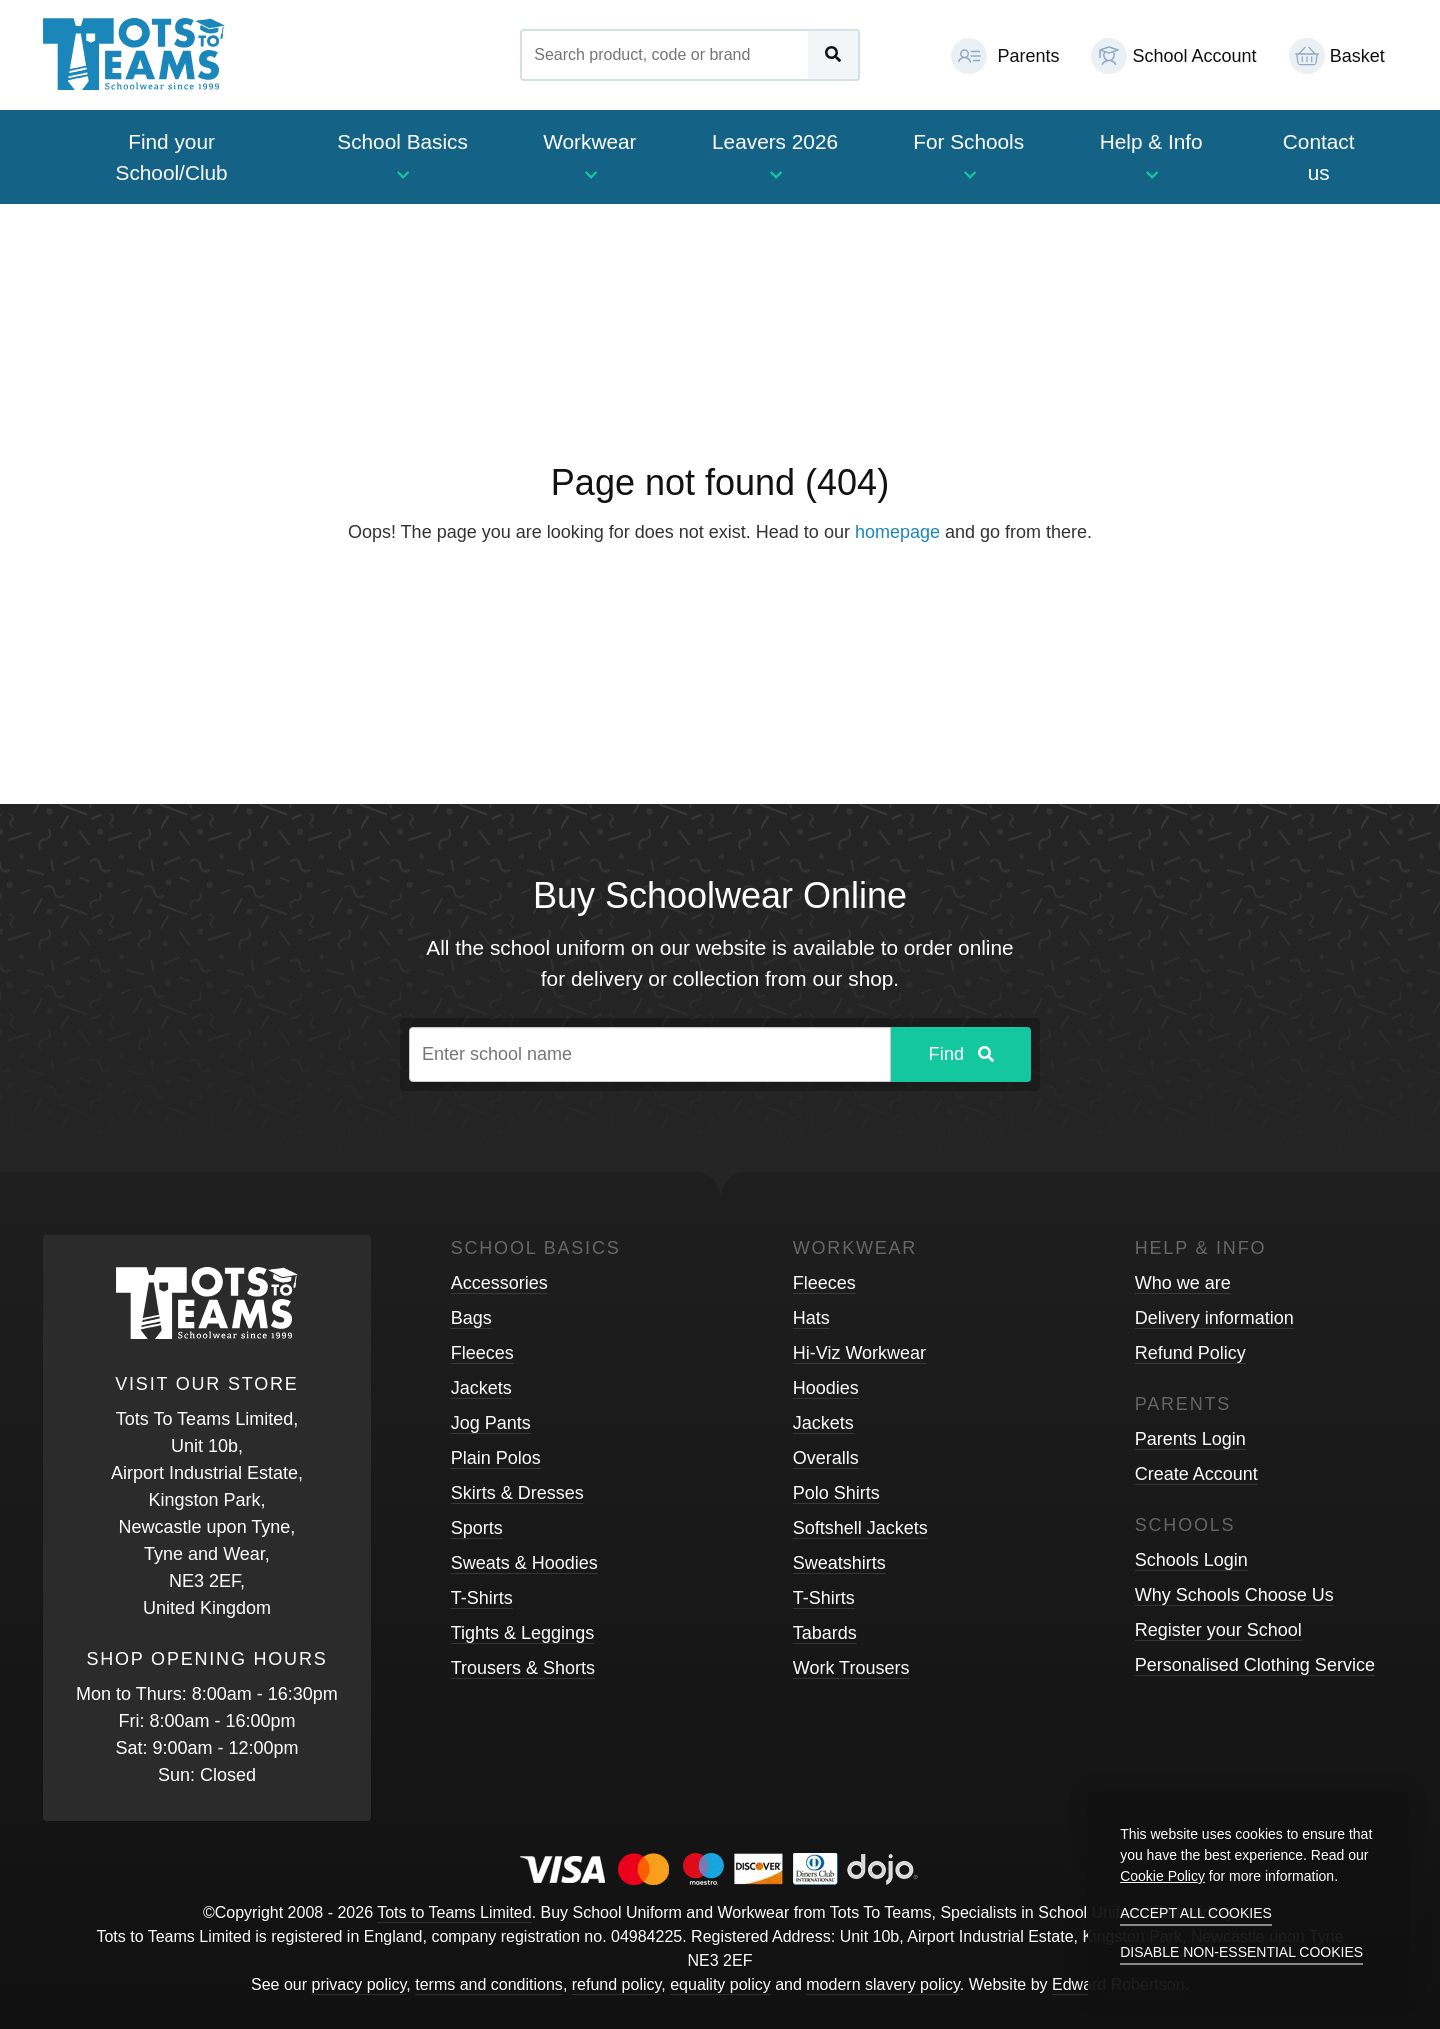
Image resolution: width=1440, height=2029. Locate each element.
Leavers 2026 (775, 156)
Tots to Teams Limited (454, 1912)
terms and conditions (489, 1984)
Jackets (481, 1388)
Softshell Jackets (860, 1528)
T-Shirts (482, 1598)
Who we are (1183, 1283)
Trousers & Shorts (523, 1668)
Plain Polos (496, 1458)
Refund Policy (1190, 1353)
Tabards (825, 1633)
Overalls (826, 1458)
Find (960, 1054)
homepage (897, 532)
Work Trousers (851, 1668)
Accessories (499, 1283)
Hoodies (826, 1388)
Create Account (1196, 1474)
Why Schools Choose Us (1234, 1595)
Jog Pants (491, 1423)
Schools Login (1191, 1560)
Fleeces (482, 1353)
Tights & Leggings (522, 1633)
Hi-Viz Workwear (859, 1353)
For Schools (968, 156)
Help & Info (1151, 156)
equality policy (720, 1984)
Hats (811, 1318)
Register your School (1218, 1630)
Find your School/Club (172, 157)
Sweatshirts (839, 1563)
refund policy (617, 1984)
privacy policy (359, 1984)
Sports (477, 1528)
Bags (471, 1318)
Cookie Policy (1162, 1876)
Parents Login (1190, 1439)
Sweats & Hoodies (524, 1563)
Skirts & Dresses (517, 1493)
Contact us (1319, 157)
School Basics (402, 156)
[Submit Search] (833, 55)
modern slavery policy (883, 1984)
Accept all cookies (1196, 1913)
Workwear (589, 156)
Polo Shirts (836, 1493)
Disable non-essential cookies (1241, 1952)
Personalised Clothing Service (1255, 1665)
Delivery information (1214, 1318)
